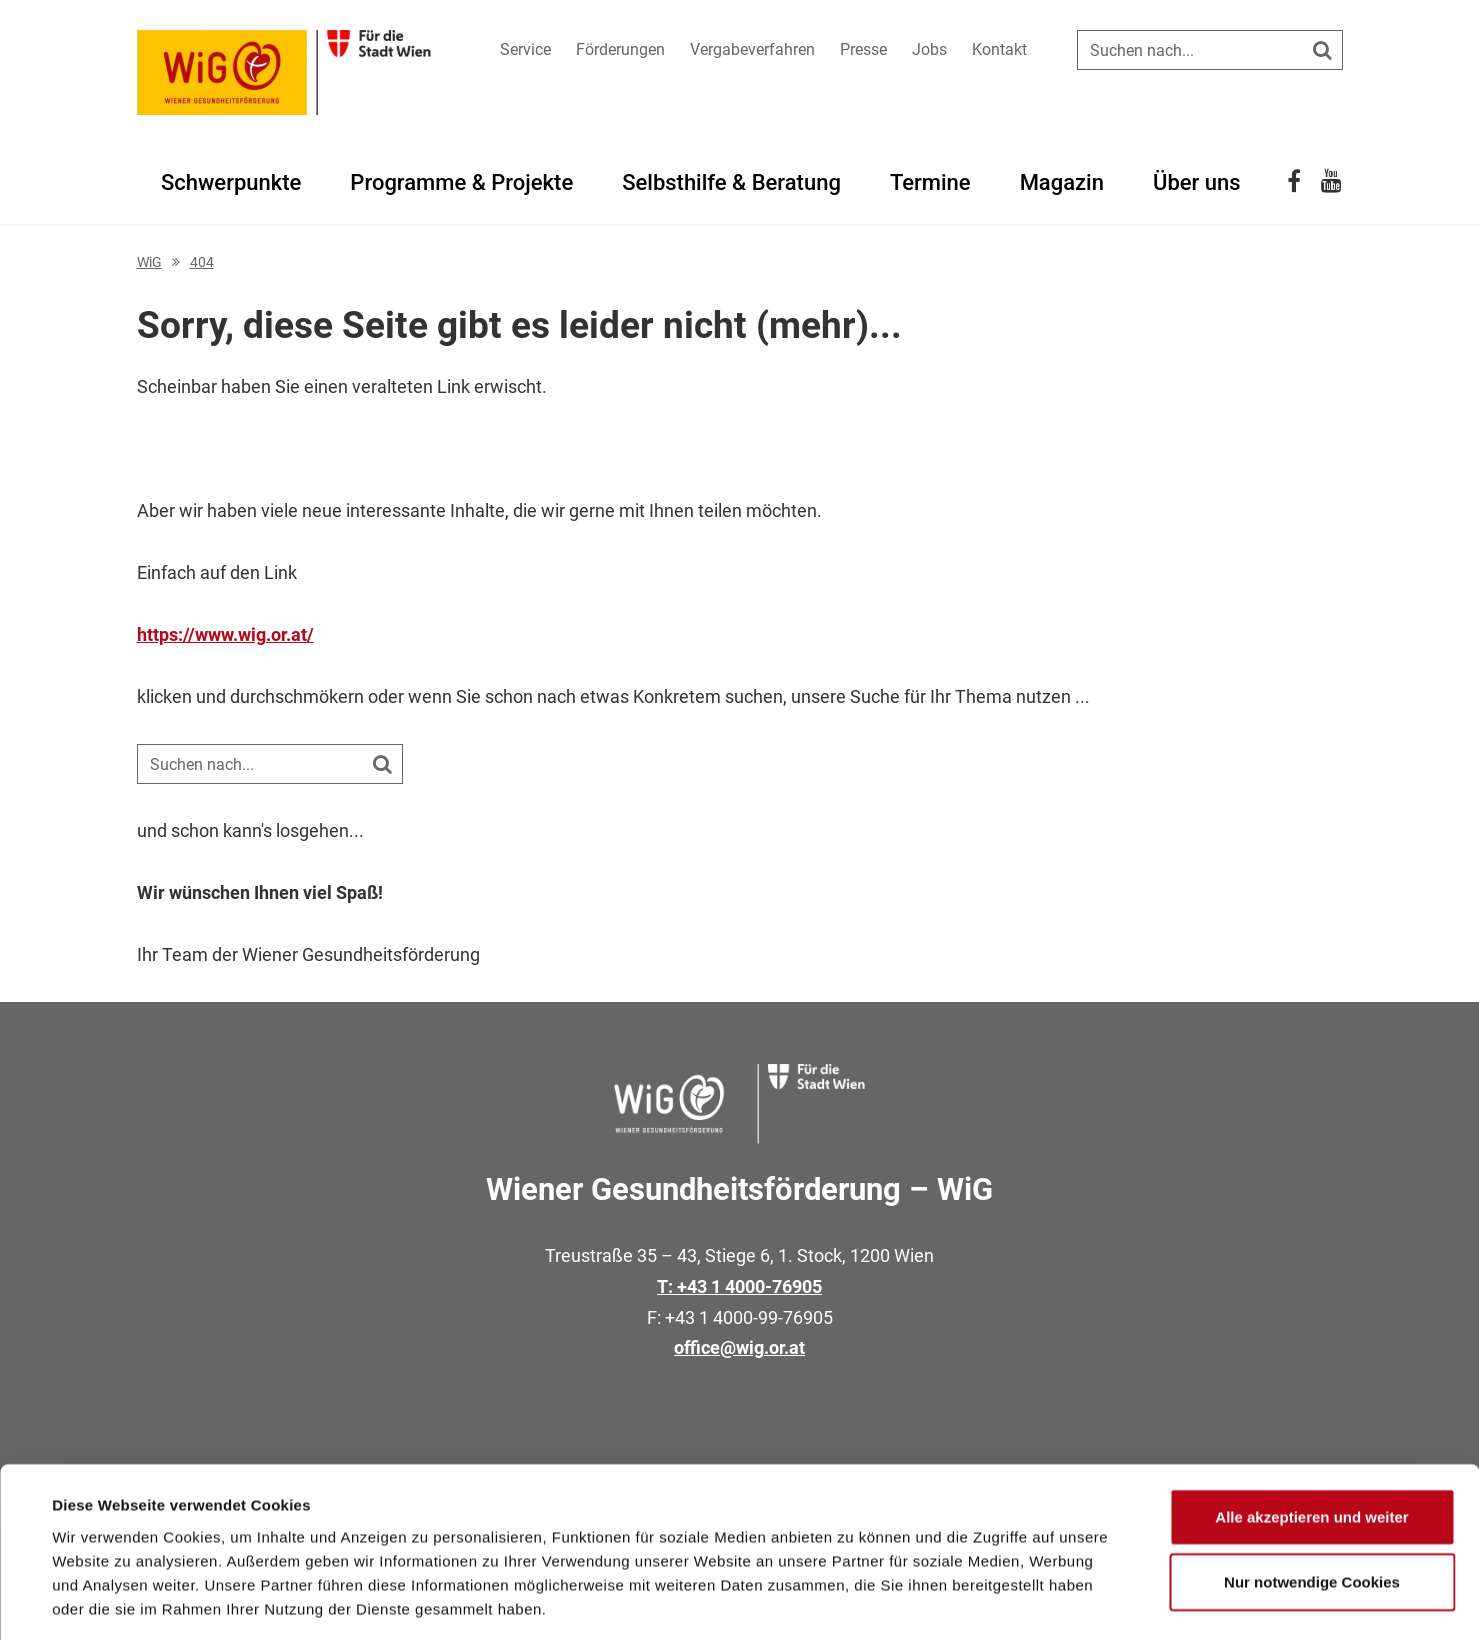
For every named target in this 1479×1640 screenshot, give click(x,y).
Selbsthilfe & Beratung (731, 182)
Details (828, 1600)
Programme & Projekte (461, 182)
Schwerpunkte (231, 182)
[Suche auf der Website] (1210, 50)
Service (525, 49)
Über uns (1197, 182)
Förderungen (620, 49)
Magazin (1062, 182)
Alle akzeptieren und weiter (1311, 1427)
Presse (863, 49)
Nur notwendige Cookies (1312, 1493)
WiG (149, 262)
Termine (930, 182)
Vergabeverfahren (752, 49)
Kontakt (999, 49)
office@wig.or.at (739, 1347)
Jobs (929, 49)
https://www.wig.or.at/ (225, 634)
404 (202, 262)
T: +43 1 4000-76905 (739, 1286)
